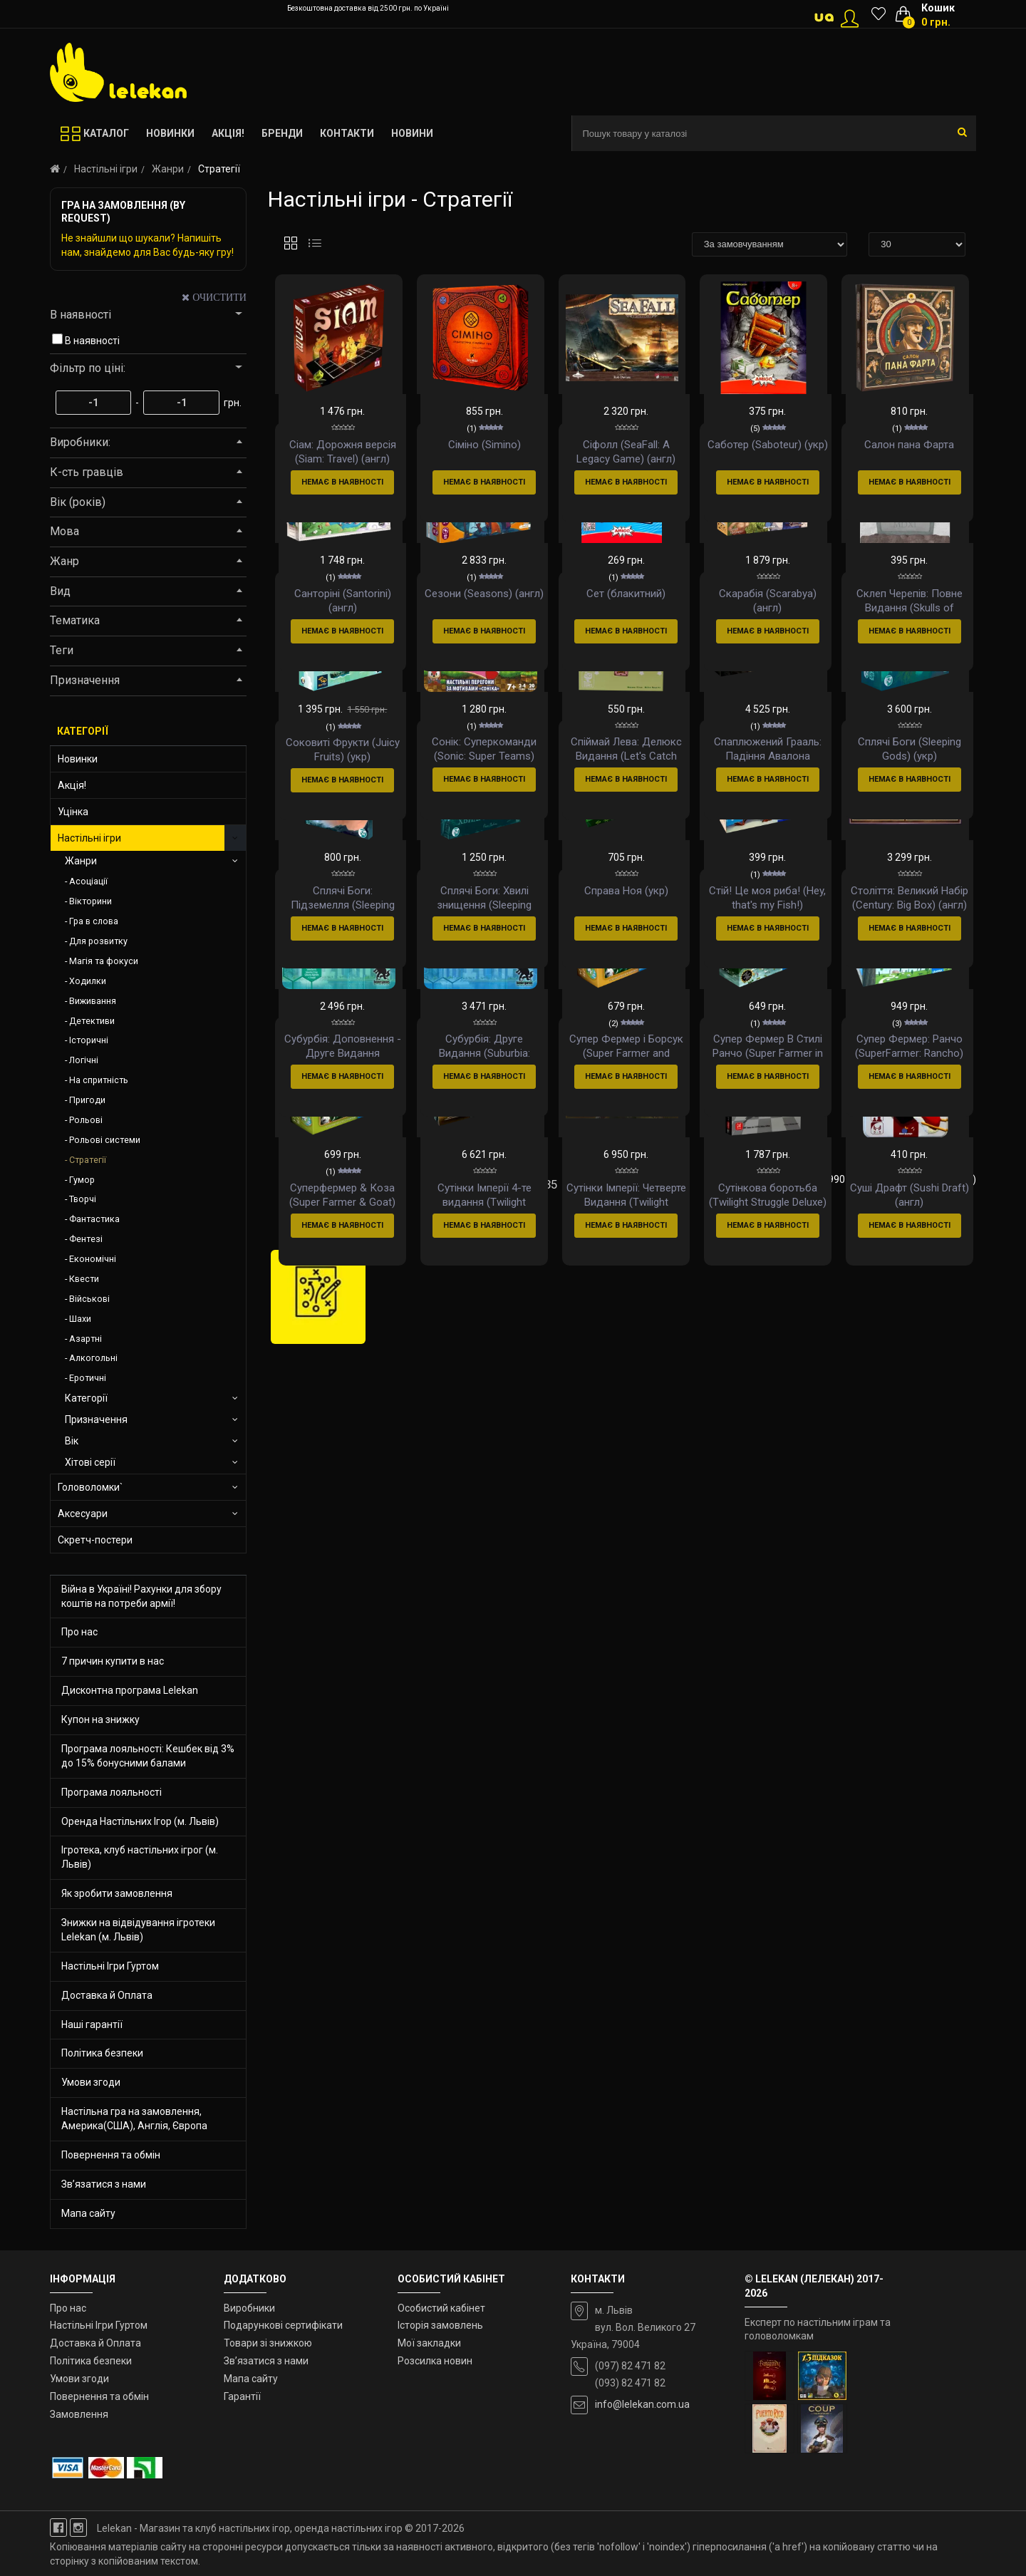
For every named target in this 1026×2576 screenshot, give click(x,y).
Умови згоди (90, 2082)
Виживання (92, 1000)
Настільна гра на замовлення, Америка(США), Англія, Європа (134, 2118)
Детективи (92, 1020)
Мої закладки (429, 2343)
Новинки (78, 759)
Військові (89, 1298)
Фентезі (86, 1238)
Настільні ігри (106, 169)
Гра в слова (93, 921)
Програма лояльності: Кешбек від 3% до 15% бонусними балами (147, 1756)
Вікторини (90, 901)
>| (306, 1791)
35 (550, 1767)
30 (397, 1767)
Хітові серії (90, 1462)
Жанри (168, 169)
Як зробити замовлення (116, 1893)
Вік (71, 1441)
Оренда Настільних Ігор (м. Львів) (140, 1821)
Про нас (79, 1632)
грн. (232, 402)
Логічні (83, 1060)
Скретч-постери (95, 1540)
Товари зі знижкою (268, 2343)
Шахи (80, 1318)
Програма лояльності (111, 1792)
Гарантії (242, 2396)
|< (283, 1767)
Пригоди (87, 1100)
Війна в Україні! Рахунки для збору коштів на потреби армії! (141, 1596)
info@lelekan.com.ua (642, 2404)
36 (581, 1767)
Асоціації (88, 881)
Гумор (82, 1179)
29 (367, 1767)
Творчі (82, 1199)
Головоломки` (90, 1487)
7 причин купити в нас (112, 1661)
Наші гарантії (92, 2024)
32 (458, 1767)
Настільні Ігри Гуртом (110, 1966)
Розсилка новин (435, 2360)
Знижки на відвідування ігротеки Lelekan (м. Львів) (138, 1930)
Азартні (85, 1338)
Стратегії (87, 1159)
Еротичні (87, 1377)
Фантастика (94, 1219)
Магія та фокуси (103, 961)
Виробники (249, 2308)
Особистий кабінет (441, 2308)
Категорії (86, 1398)
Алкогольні (93, 1357)
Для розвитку (98, 941)
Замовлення (79, 2414)
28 (336, 1767)
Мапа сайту (88, 2213)
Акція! (72, 785)
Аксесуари (83, 1513)
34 (520, 1767)
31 (428, 1767)
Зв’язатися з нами (103, 2184)
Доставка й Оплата (106, 1995)
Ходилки (87, 981)
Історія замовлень (440, 2325)
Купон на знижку (100, 1719)
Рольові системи (104, 1139)
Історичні (88, 1040)
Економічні (92, 1258)
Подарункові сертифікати (283, 2325)
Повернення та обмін (110, 2155)
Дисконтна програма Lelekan (129, 1690)
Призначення (96, 1419)
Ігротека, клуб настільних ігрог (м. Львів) (139, 1857)
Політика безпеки (102, 2053)
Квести (84, 1278)
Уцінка (73, 811)
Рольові (86, 1119)
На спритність (98, 1080)
